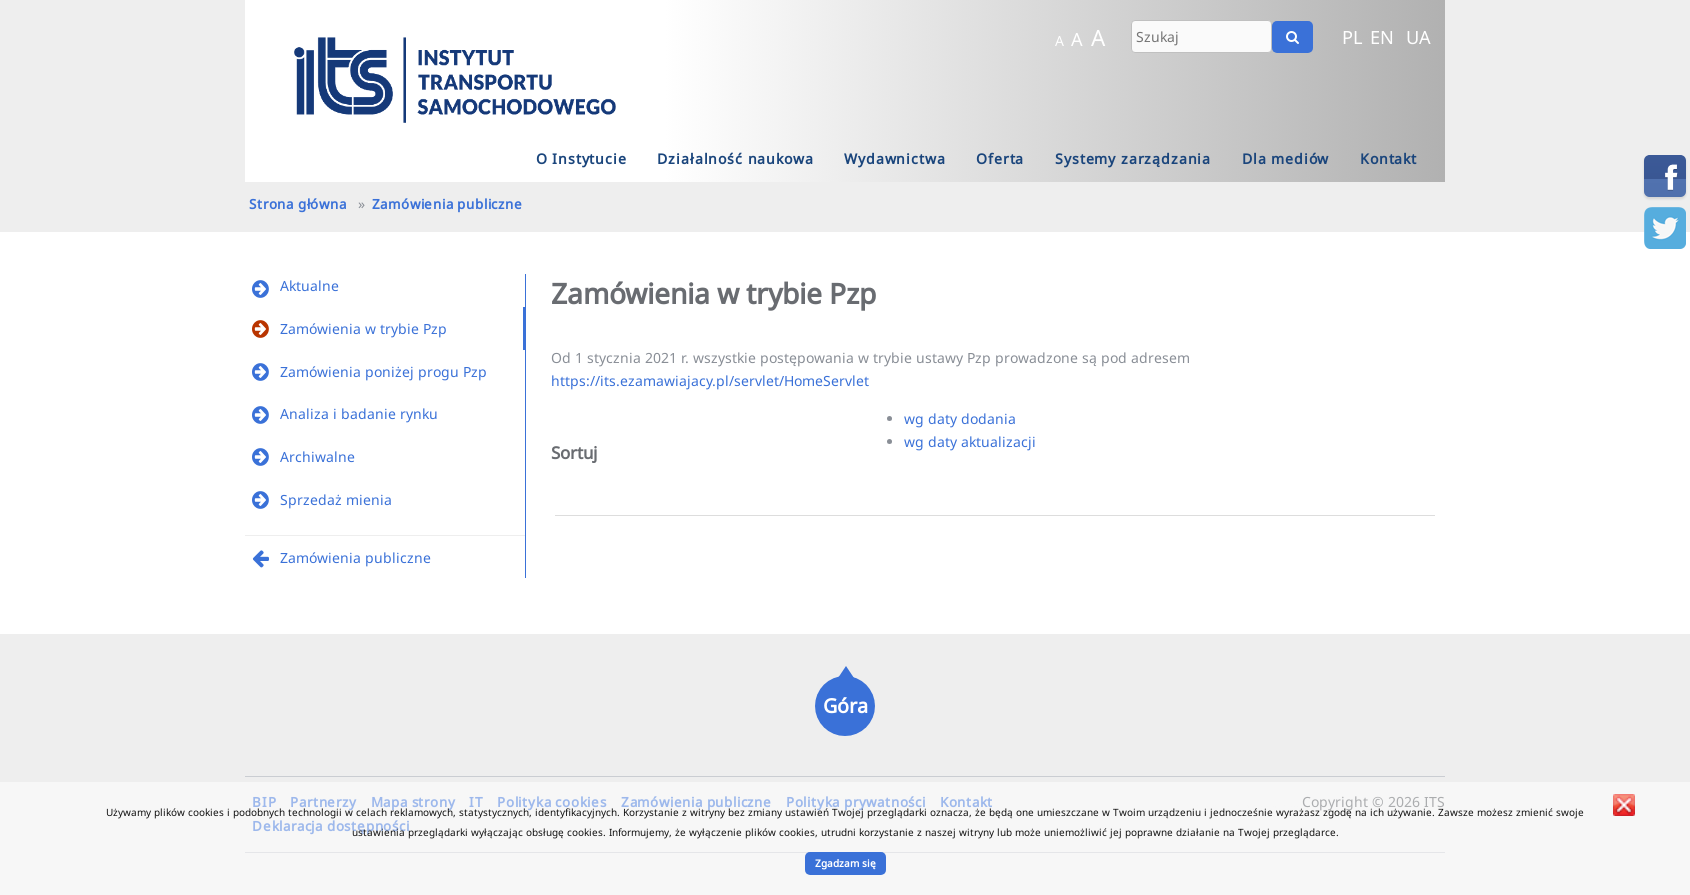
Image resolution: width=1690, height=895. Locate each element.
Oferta (1000, 158)
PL (1352, 37)
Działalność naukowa (735, 158)
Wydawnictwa (894, 158)
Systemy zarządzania (1133, 158)
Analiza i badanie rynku (359, 413)
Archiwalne (317, 456)
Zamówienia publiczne (447, 204)
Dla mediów (1285, 158)
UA (1418, 37)
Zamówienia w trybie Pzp (363, 328)
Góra (845, 705)
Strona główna (297, 204)
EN (1382, 37)
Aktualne (309, 285)
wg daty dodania (960, 418)
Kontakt (1388, 158)
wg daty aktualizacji (970, 441)
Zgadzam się (845, 863)
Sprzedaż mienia (336, 499)
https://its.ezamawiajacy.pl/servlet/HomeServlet (710, 380)
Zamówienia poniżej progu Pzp (383, 371)
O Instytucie (581, 158)
